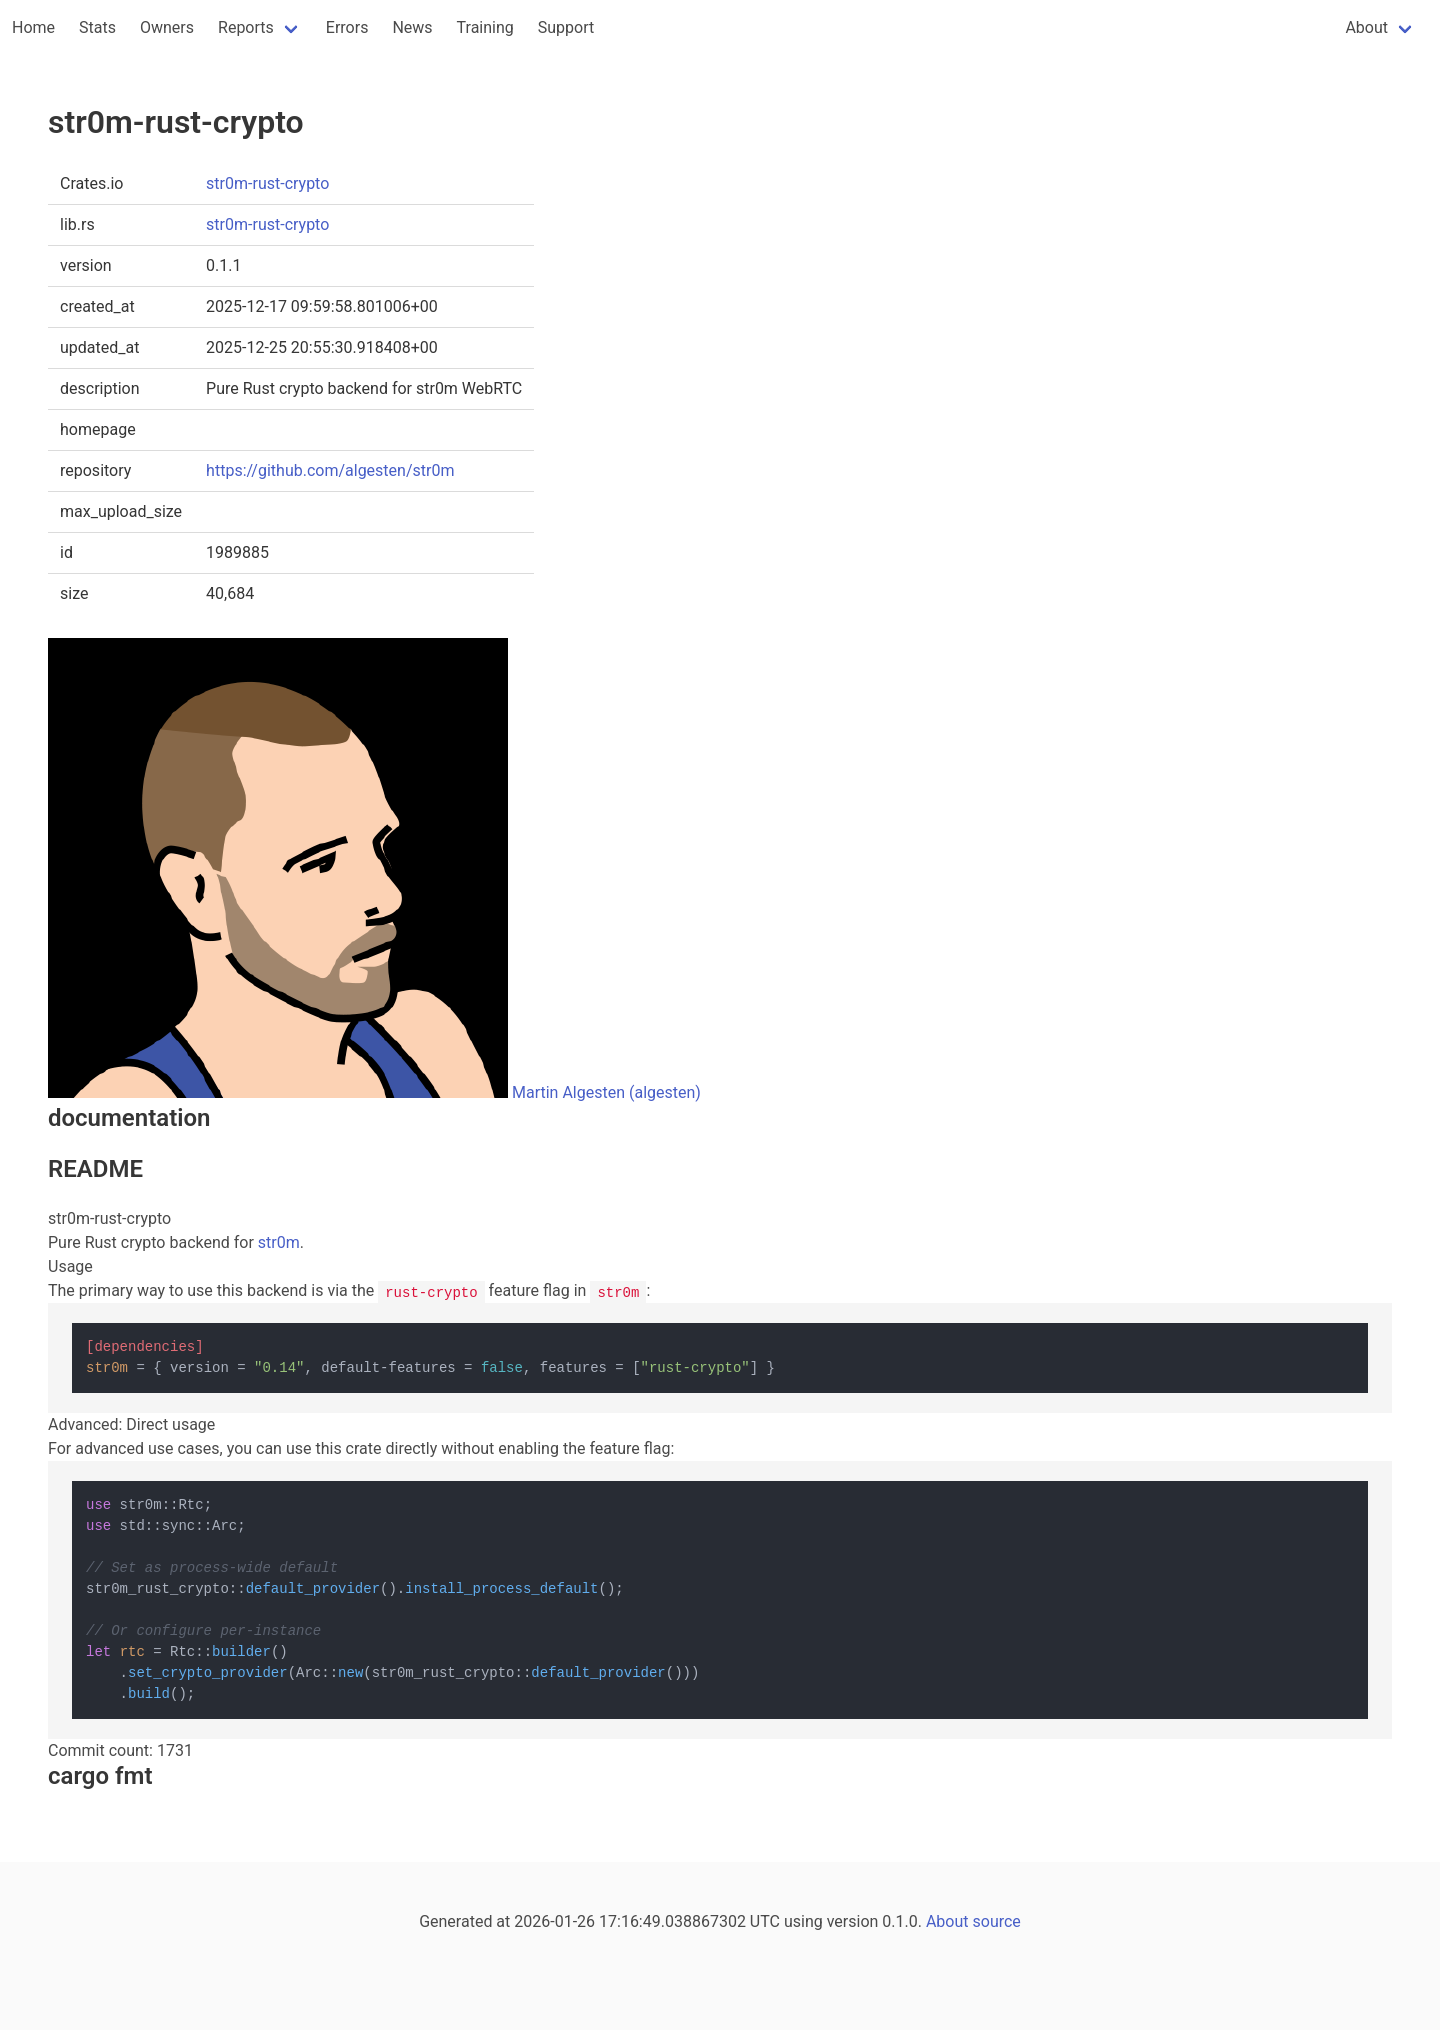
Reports (246, 27)
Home (33, 27)
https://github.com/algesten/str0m (330, 470)
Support (566, 27)
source (997, 1921)
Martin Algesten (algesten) (606, 1092)
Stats (97, 27)
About (1366, 27)
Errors (347, 27)
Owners (167, 27)
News (412, 27)
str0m (279, 1242)
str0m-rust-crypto (267, 183)
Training (485, 27)
